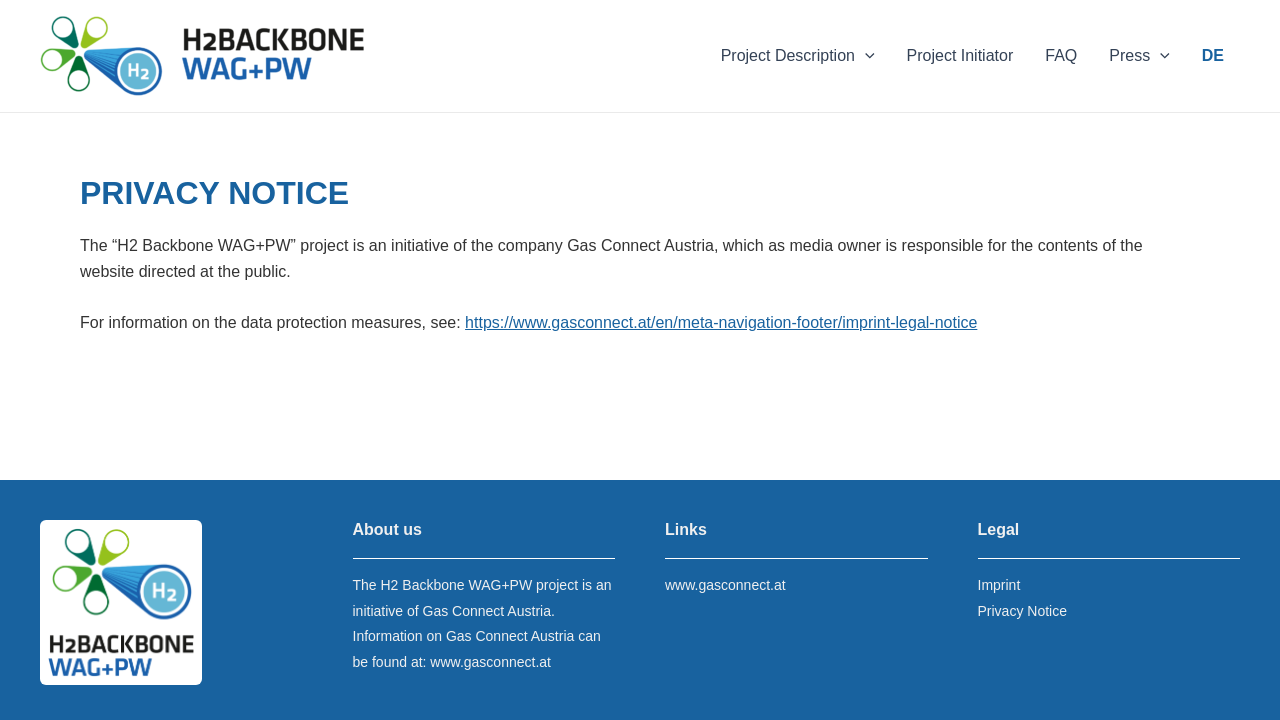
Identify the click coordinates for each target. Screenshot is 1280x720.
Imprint (999, 585)
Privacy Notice (1022, 611)
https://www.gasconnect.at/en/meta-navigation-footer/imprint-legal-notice (721, 322)
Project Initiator (960, 55)
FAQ (1061, 55)
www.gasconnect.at (490, 662)
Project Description (798, 56)
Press (1139, 56)
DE (1213, 55)
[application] (865, 56)
